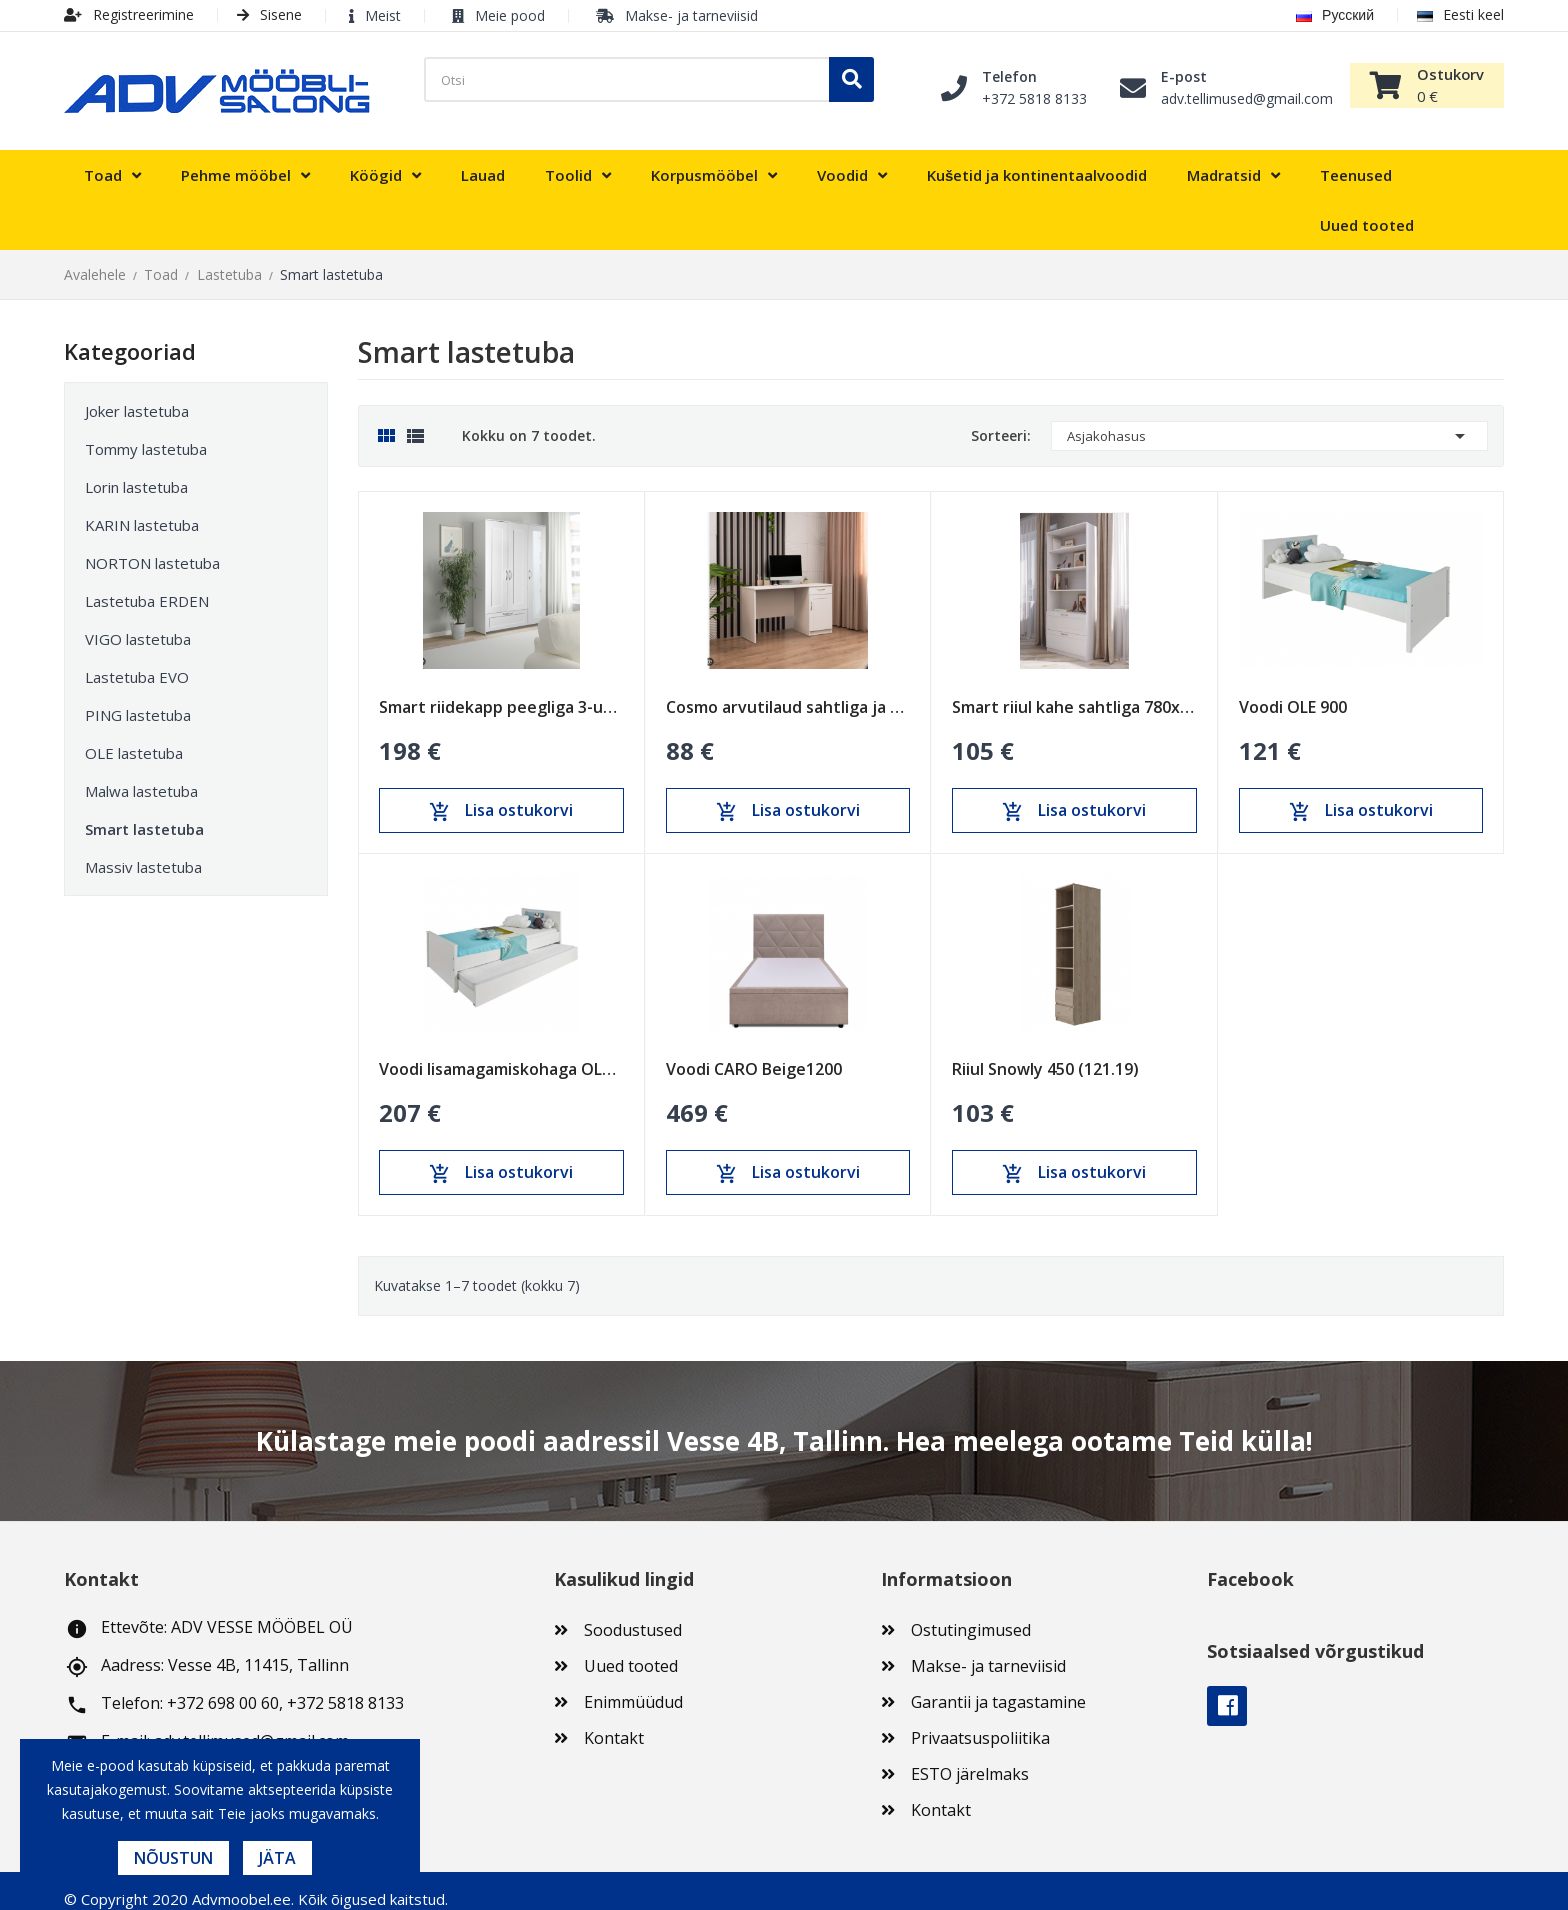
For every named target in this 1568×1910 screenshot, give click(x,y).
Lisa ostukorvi (501, 795)
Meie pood (510, 15)
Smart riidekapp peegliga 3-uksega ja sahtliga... (501, 691)
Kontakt (614, 1722)
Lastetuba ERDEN (147, 585)
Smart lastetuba (144, 813)
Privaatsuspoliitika (980, 1722)
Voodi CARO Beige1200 (754, 1053)
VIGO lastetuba (138, 623)
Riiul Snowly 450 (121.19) (1045, 1053)
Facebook (1227, 1690)
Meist (383, 15)
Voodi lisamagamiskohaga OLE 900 (501, 1053)
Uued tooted (631, 1650)
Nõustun (173, 1858)
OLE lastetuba (134, 737)
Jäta (277, 1858)
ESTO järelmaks (970, 1758)
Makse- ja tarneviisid (691, 15)
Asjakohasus (1269, 420)
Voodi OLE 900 (1293, 691)
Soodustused (633, 1614)
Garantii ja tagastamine (998, 1686)
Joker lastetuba (137, 395)
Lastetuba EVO (137, 661)
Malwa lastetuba (141, 775)
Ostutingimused (971, 1614)
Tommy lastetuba (146, 433)
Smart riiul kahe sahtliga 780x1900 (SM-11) (1074, 691)
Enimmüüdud (633, 1686)
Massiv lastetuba (143, 851)
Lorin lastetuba (136, 471)
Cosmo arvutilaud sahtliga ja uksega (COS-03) (788, 691)
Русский (1335, 14)
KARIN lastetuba (142, 509)
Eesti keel (1460, 14)
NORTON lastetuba (152, 547)
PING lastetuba (138, 699)
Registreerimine (129, 14)
